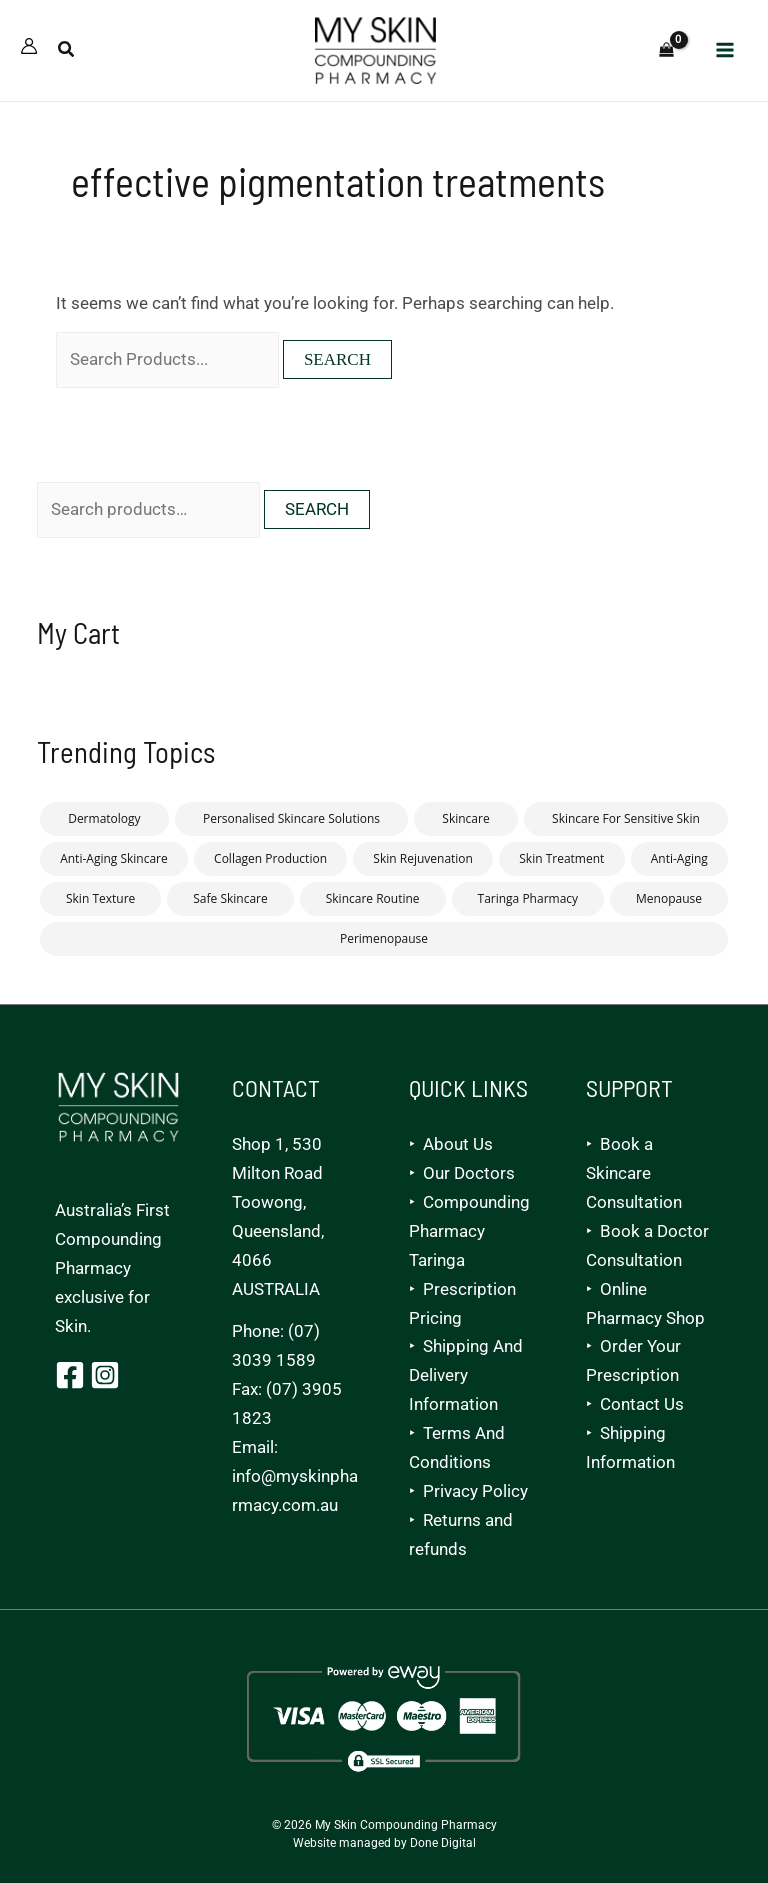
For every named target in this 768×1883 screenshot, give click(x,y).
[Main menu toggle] (726, 53)
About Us (458, 1145)
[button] (67, 53)
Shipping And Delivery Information (466, 1377)
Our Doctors (469, 1174)
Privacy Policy (475, 1492)
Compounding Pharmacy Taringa (469, 1232)
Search (317, 514)
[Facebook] (70, 1376)
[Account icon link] (29, 49)
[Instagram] (105, 1376)
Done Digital (443, 1844)
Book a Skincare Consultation (634, 1174)
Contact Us (642, 1405)
